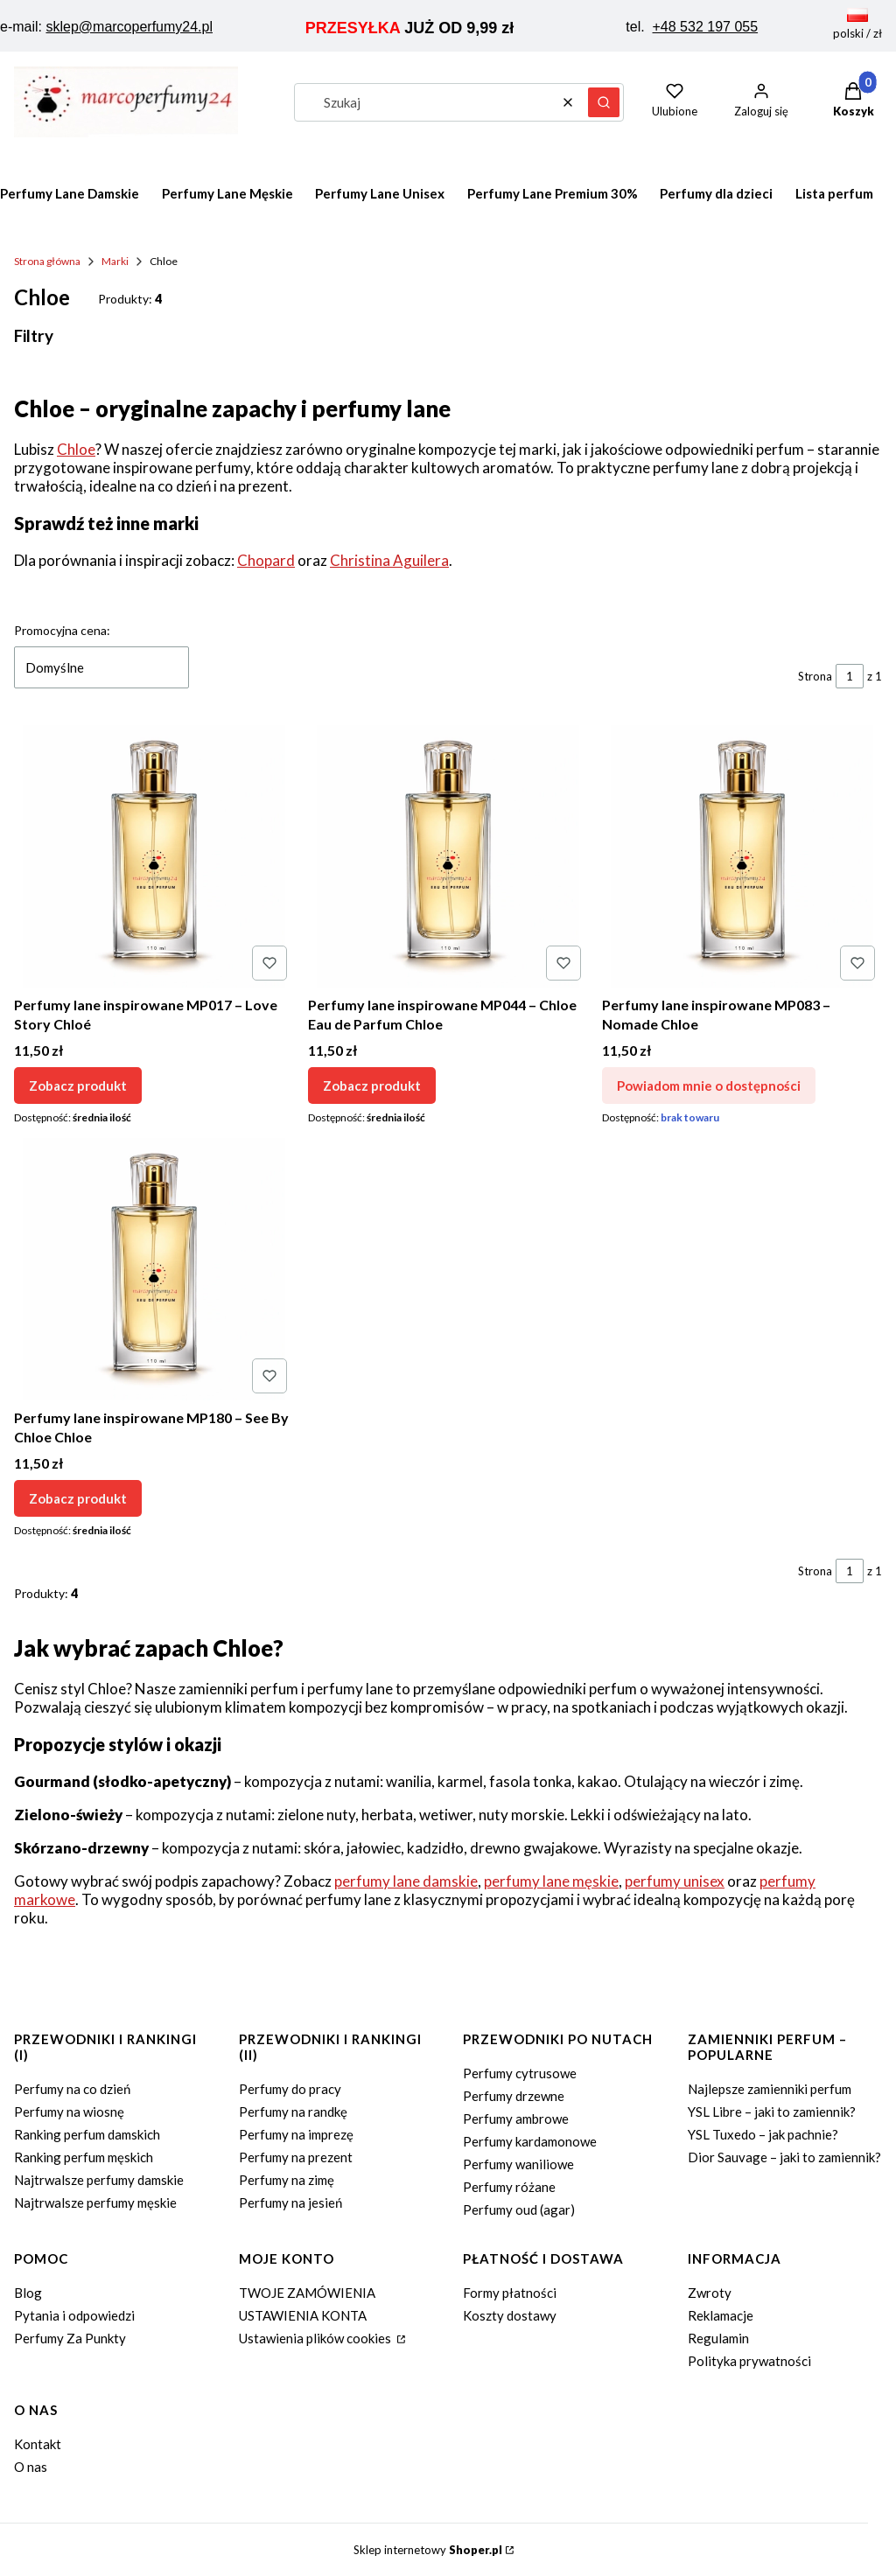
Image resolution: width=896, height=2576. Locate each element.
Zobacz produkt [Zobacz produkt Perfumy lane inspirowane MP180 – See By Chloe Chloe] (78, 1497)
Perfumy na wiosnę (69, 2111)
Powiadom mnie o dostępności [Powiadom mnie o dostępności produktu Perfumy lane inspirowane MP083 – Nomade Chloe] (709, 1085)
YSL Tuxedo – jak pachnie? (763, 2134)
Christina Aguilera (389, 560)
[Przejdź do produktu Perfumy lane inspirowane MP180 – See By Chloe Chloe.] (154, 1269)
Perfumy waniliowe (518, 2164)
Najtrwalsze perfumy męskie (95, 2202)
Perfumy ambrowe (516, 2118)
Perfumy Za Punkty (70, 2338)
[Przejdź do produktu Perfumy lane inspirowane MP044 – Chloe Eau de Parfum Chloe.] (448, 856)
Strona (815, 676)
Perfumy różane (509, 2187)
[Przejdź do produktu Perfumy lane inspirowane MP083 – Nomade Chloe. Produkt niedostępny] (742, 856)
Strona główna (47, 261)
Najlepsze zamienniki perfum (769, 2089)
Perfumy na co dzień (72, 2089)
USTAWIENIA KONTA (303, 2315)
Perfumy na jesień (290, 2202)
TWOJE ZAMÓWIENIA (307, 2292)
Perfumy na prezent (296, 2157)
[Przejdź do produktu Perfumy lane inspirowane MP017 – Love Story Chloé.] (154, 856)
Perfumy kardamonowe (530, 2141)
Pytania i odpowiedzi (74, 2315)
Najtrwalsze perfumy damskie (99, 2180)
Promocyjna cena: (62, 630)
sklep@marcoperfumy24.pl (129, 26)
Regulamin (718, 2338)
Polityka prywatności (749, 2361)
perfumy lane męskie (551, 1881)
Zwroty (710, 2292)
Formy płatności (509, 2292)
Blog (28, 2292)
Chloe (76, 449)
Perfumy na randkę (293, 2111)
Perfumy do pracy (290, 2089)
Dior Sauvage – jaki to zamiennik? (784, 2157)
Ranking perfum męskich (83, 2157)
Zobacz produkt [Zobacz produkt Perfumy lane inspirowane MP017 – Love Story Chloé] (78, 1085)
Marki (115, 261)
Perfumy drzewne (513, 2096)
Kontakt (37, 2444)
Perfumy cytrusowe (520, 2073)
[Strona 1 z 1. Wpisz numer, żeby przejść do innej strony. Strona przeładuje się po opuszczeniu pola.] (850, 676)
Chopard (266, 560)
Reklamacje (720, 2315)
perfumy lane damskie (406, 1881)
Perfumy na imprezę (296, 2134)
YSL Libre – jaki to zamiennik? (772, 2111)
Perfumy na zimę (286, 2180)
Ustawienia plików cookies (316, 2338)
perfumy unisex (674, 1881)
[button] (604, 102)
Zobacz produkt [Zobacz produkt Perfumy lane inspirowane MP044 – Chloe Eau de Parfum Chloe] (372, 1085)
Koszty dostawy (509, 2315)
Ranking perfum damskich (87, 2134)
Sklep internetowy (428, 2550)
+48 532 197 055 (706, 26)
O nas (30, 2467)
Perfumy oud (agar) (519, 2209)
